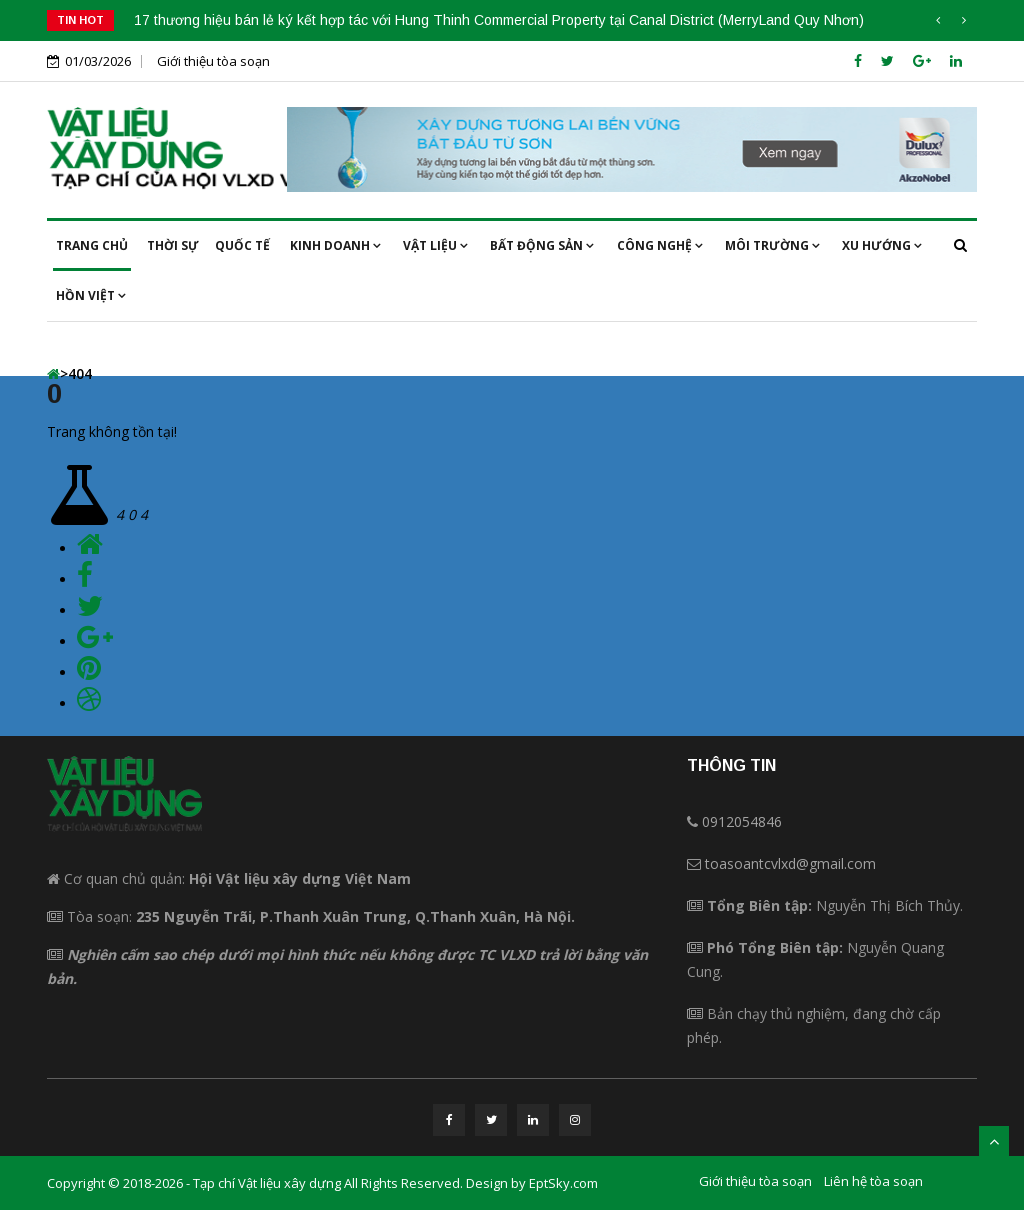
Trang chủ (92, 245)
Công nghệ (660, 245)
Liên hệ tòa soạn (873, 1181)
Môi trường (772, 245)
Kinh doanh (335, 245)
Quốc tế (242, 245)
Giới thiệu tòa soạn (213, 61)
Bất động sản (542, 245)
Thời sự (173, 245)
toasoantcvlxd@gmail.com (790, 863)
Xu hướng (882, 245)
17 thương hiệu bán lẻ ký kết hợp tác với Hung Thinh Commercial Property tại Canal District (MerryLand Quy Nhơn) (499, 20)
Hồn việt (91, 295)
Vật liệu (435, 245)
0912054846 (742, 821)
